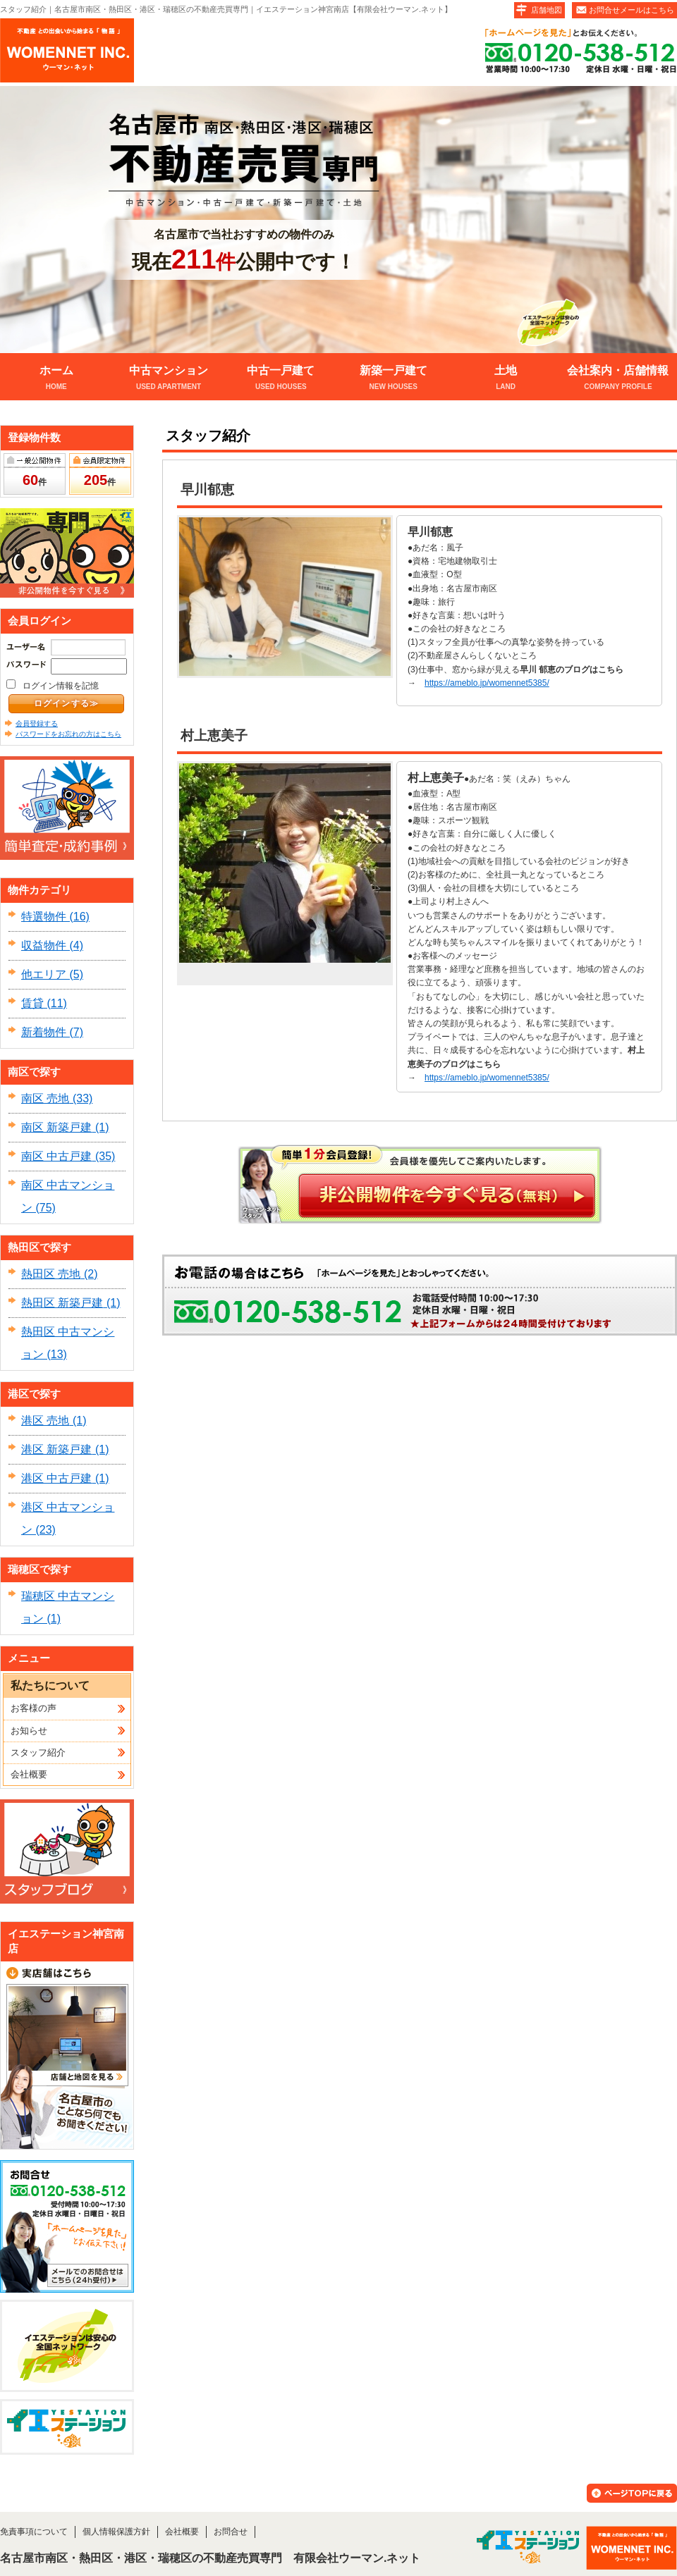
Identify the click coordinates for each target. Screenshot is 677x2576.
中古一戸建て (281, 378)
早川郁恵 (207, 489)
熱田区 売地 (50, 1274)
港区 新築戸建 (56, 1449)
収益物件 (43, 945)
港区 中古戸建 (56, 1478)
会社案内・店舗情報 (618, 378)
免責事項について (34, 2532)
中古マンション (168, 378)
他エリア (43, 974)
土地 (505, 378)
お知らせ (29, 1730)
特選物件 (43, 917)
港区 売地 (45, 1420)
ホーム (56, 378)
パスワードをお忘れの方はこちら (68, 734)
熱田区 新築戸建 (62, 1303)
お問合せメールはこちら (631, 10)
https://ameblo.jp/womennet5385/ (487, 683)
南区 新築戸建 (56, 1127)
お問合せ (231, 2532)
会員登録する (37, 723)
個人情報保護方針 (116, 2532)
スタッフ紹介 (38, 1752)
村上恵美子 (214, 735)
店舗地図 (546, 10)
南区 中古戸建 (56, 1156)
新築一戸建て (393, 378)
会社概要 (29, 1774)
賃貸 (32, 1003)
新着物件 (43, 1032)
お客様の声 (33, 1708)
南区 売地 (45, 1098)
